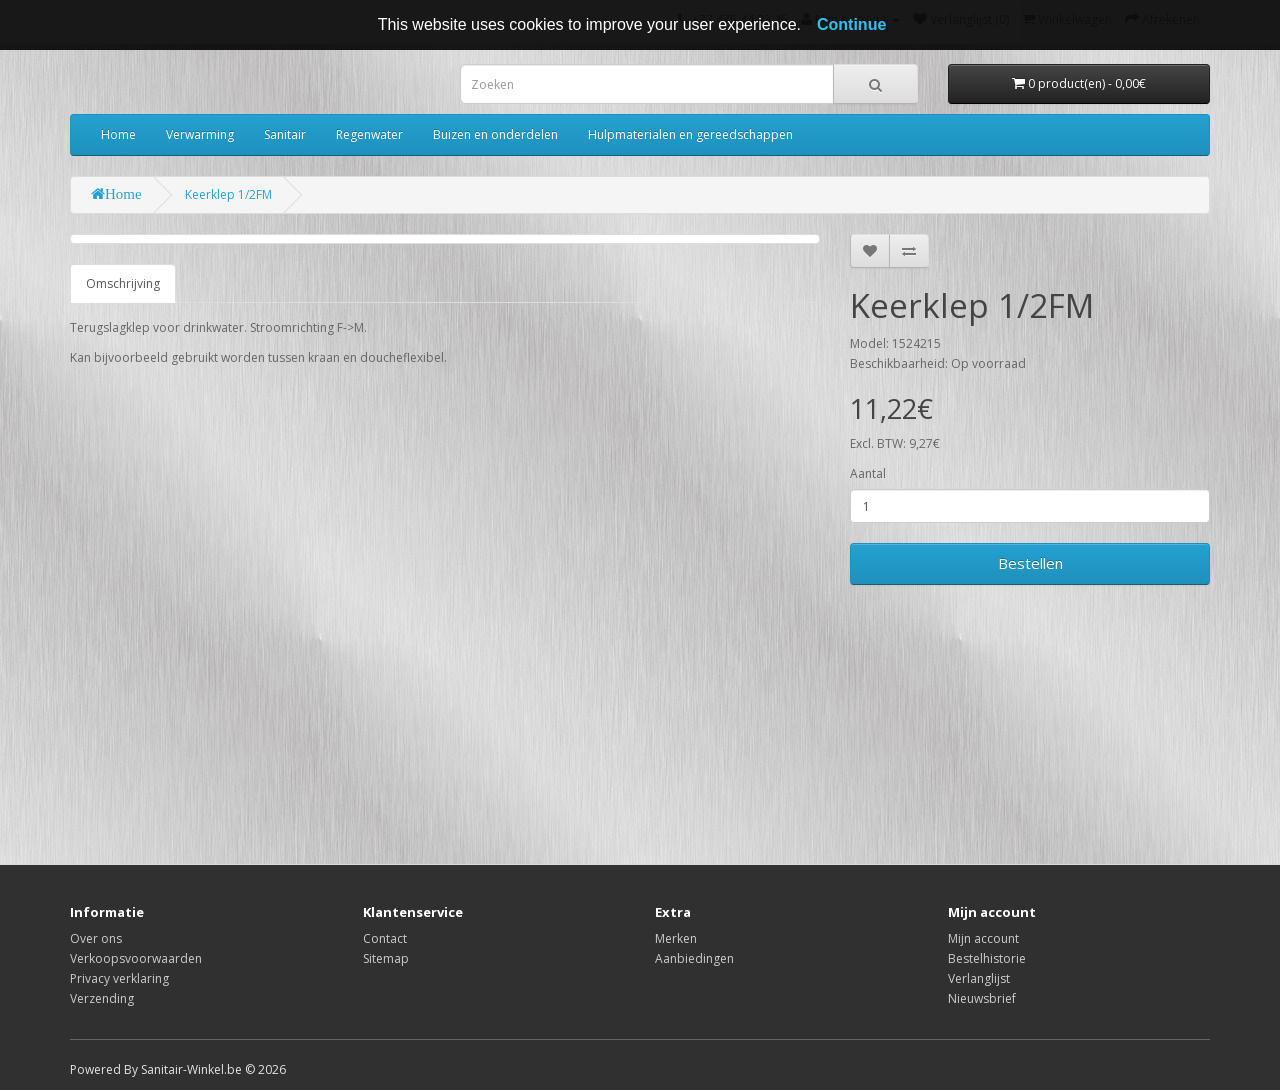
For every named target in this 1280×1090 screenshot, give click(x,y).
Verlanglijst (979, 978)
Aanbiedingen (694, 958)
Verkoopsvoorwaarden (136, 958)
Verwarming (200, 134)
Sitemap (386, 958)
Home (118, 134)
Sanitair (285, 134)
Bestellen (1030, 563)
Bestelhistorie (987, 958)
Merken (676, 938)
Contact (385, 938)
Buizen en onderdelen (495, 134)
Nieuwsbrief (982, 998)
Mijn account (983, 938)
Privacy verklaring (119, 978)
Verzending (102, 998)
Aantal (868, 473)
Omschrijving (123, 283)
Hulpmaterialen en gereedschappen (690, 134)
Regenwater (369, 134)
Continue (851, 24)
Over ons (96, 938)
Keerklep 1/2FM (228, 194)
